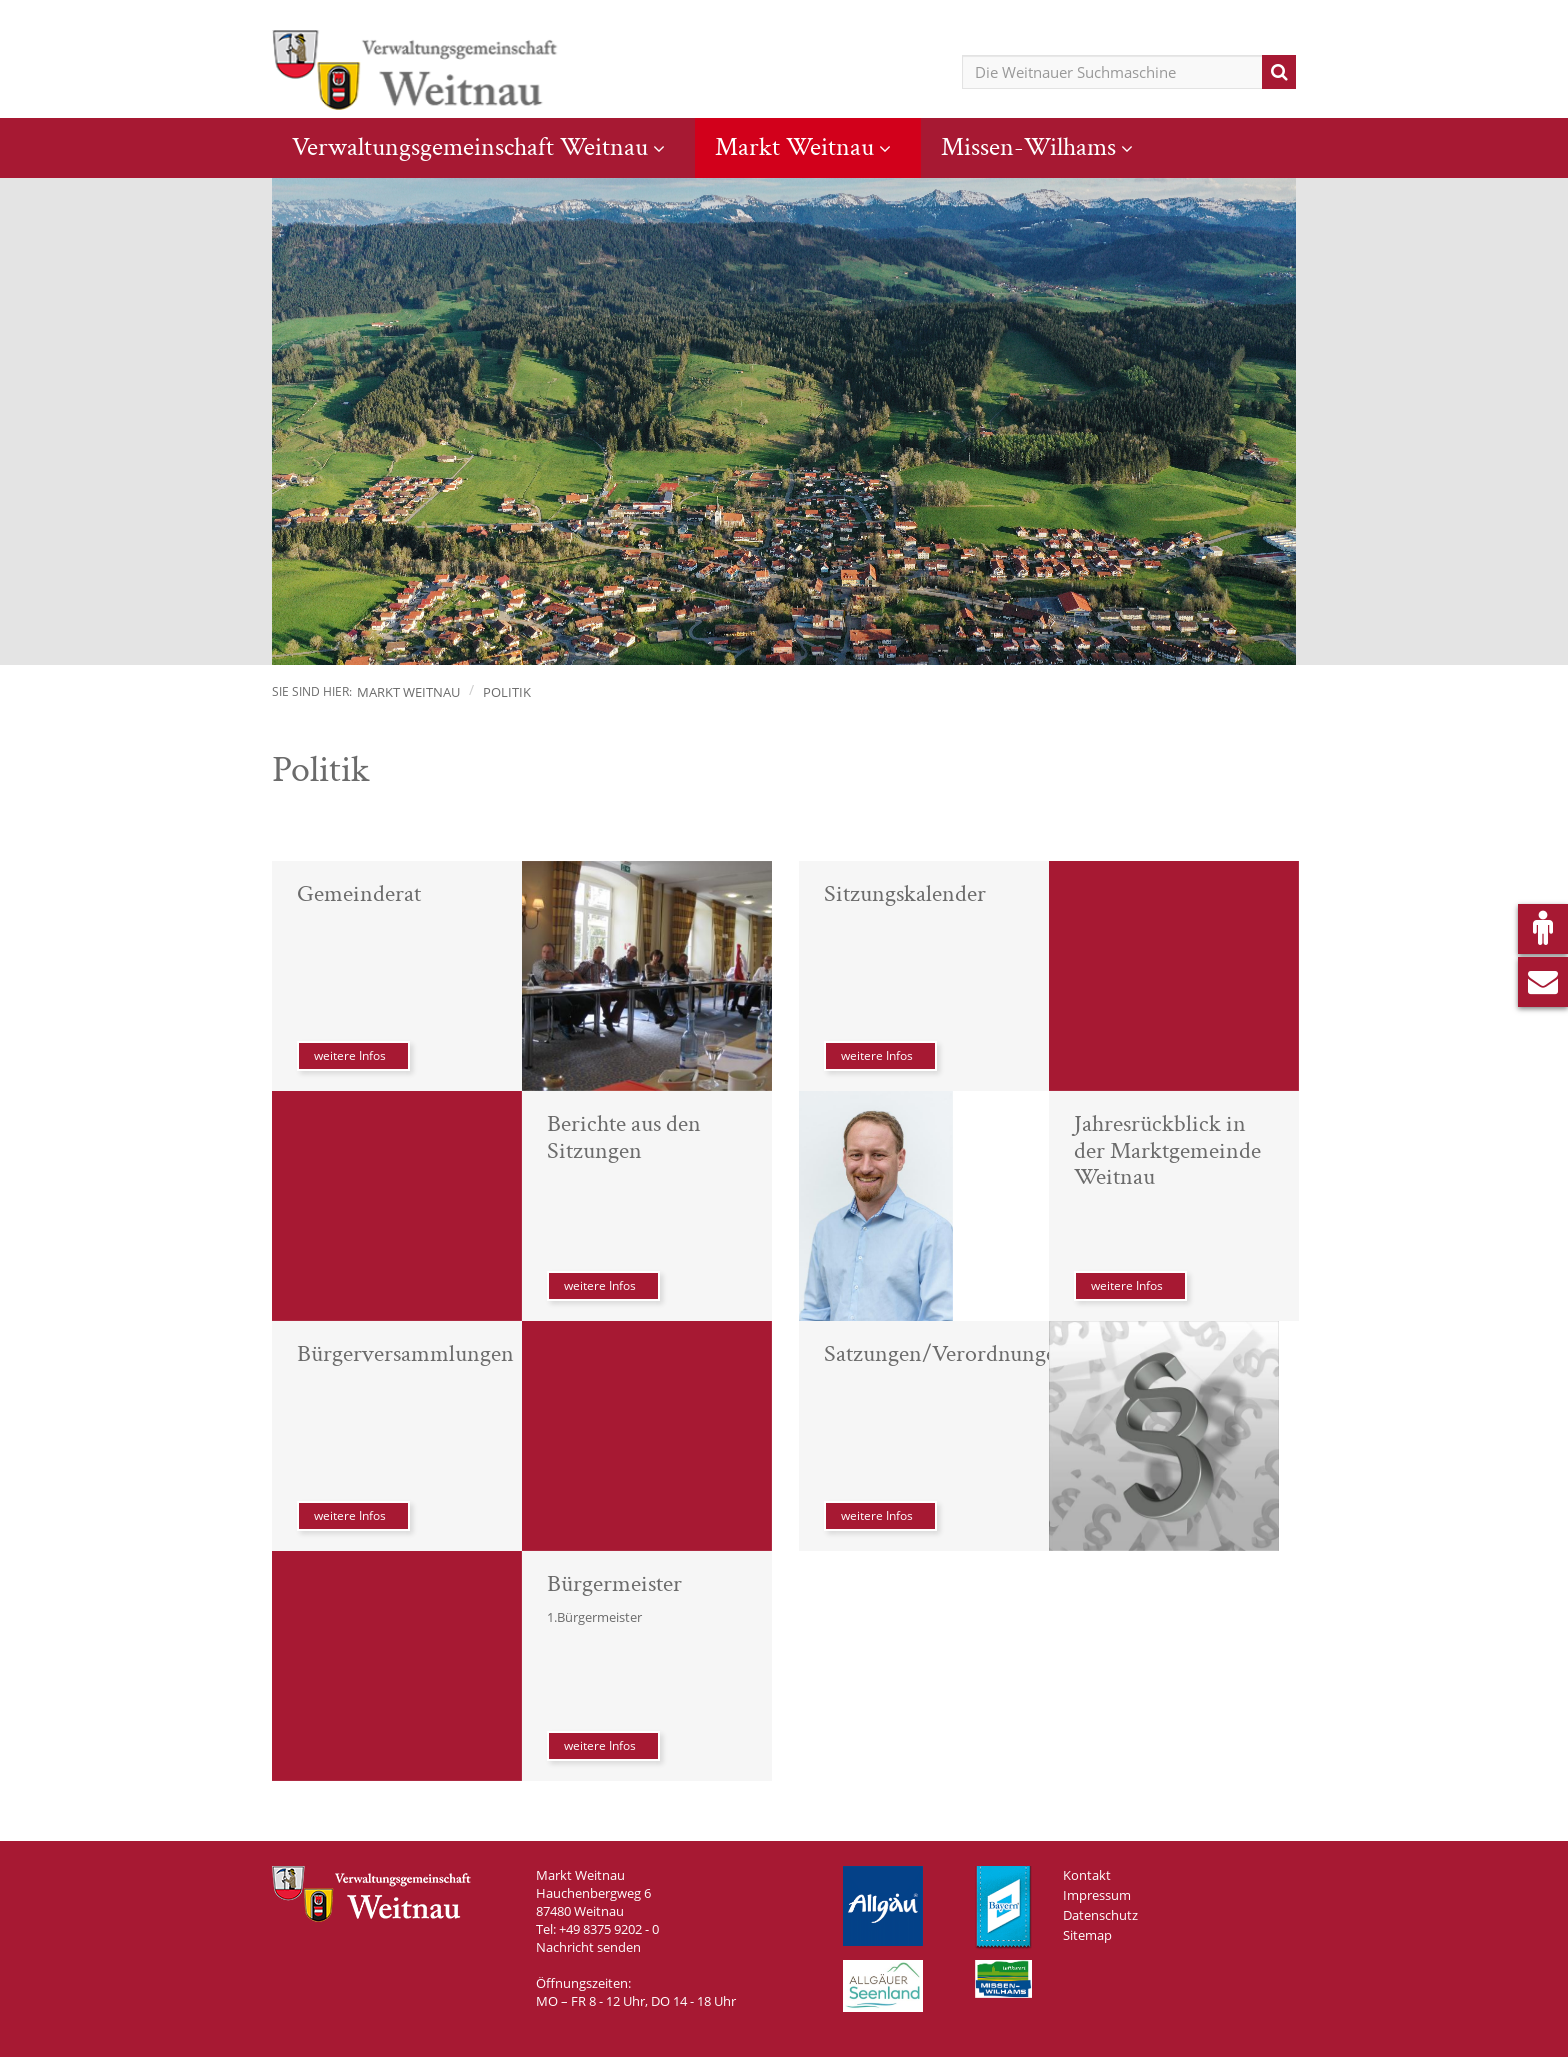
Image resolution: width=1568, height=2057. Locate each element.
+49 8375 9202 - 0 (609, 1929)
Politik (507, 692)
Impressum (1097, 1895)
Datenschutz (1100, 1915)
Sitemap (1087, 1935)
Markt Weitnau (794, 147)
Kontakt (1087, 1875)
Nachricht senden (588, 1947)
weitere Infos (350, 1055)
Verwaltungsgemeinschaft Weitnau (470, 147)
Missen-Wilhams (1028, 147)
